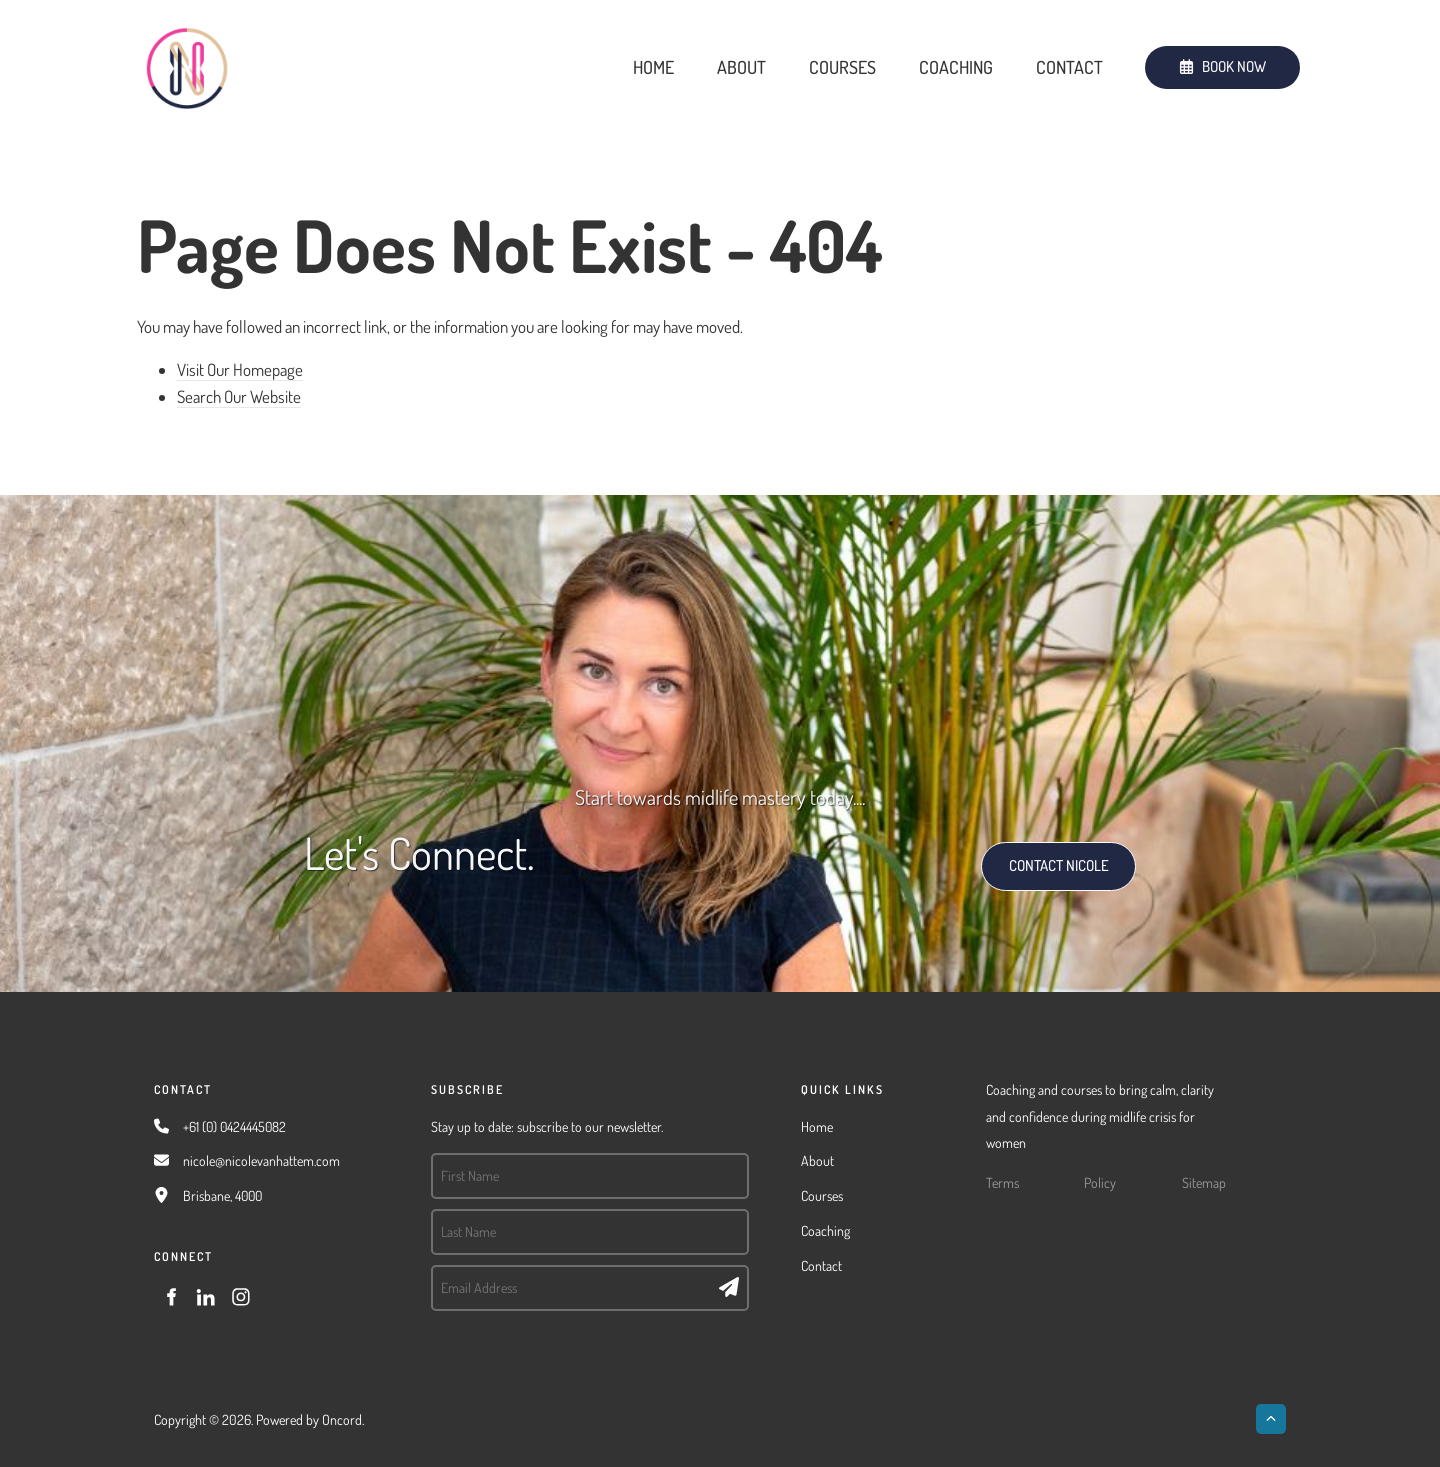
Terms (1002, 1182)
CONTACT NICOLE (1037, 854)
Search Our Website (239, 396)
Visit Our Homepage (240, 369)
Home (653, 67)
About (741, 67)
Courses (842, 67)
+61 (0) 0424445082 (234, 1126)
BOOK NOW (1180, 58)
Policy (1100, 1182)
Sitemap (1204, 1182)
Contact (1069, 67)
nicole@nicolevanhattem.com (261, 1160)
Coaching (956, 67)
